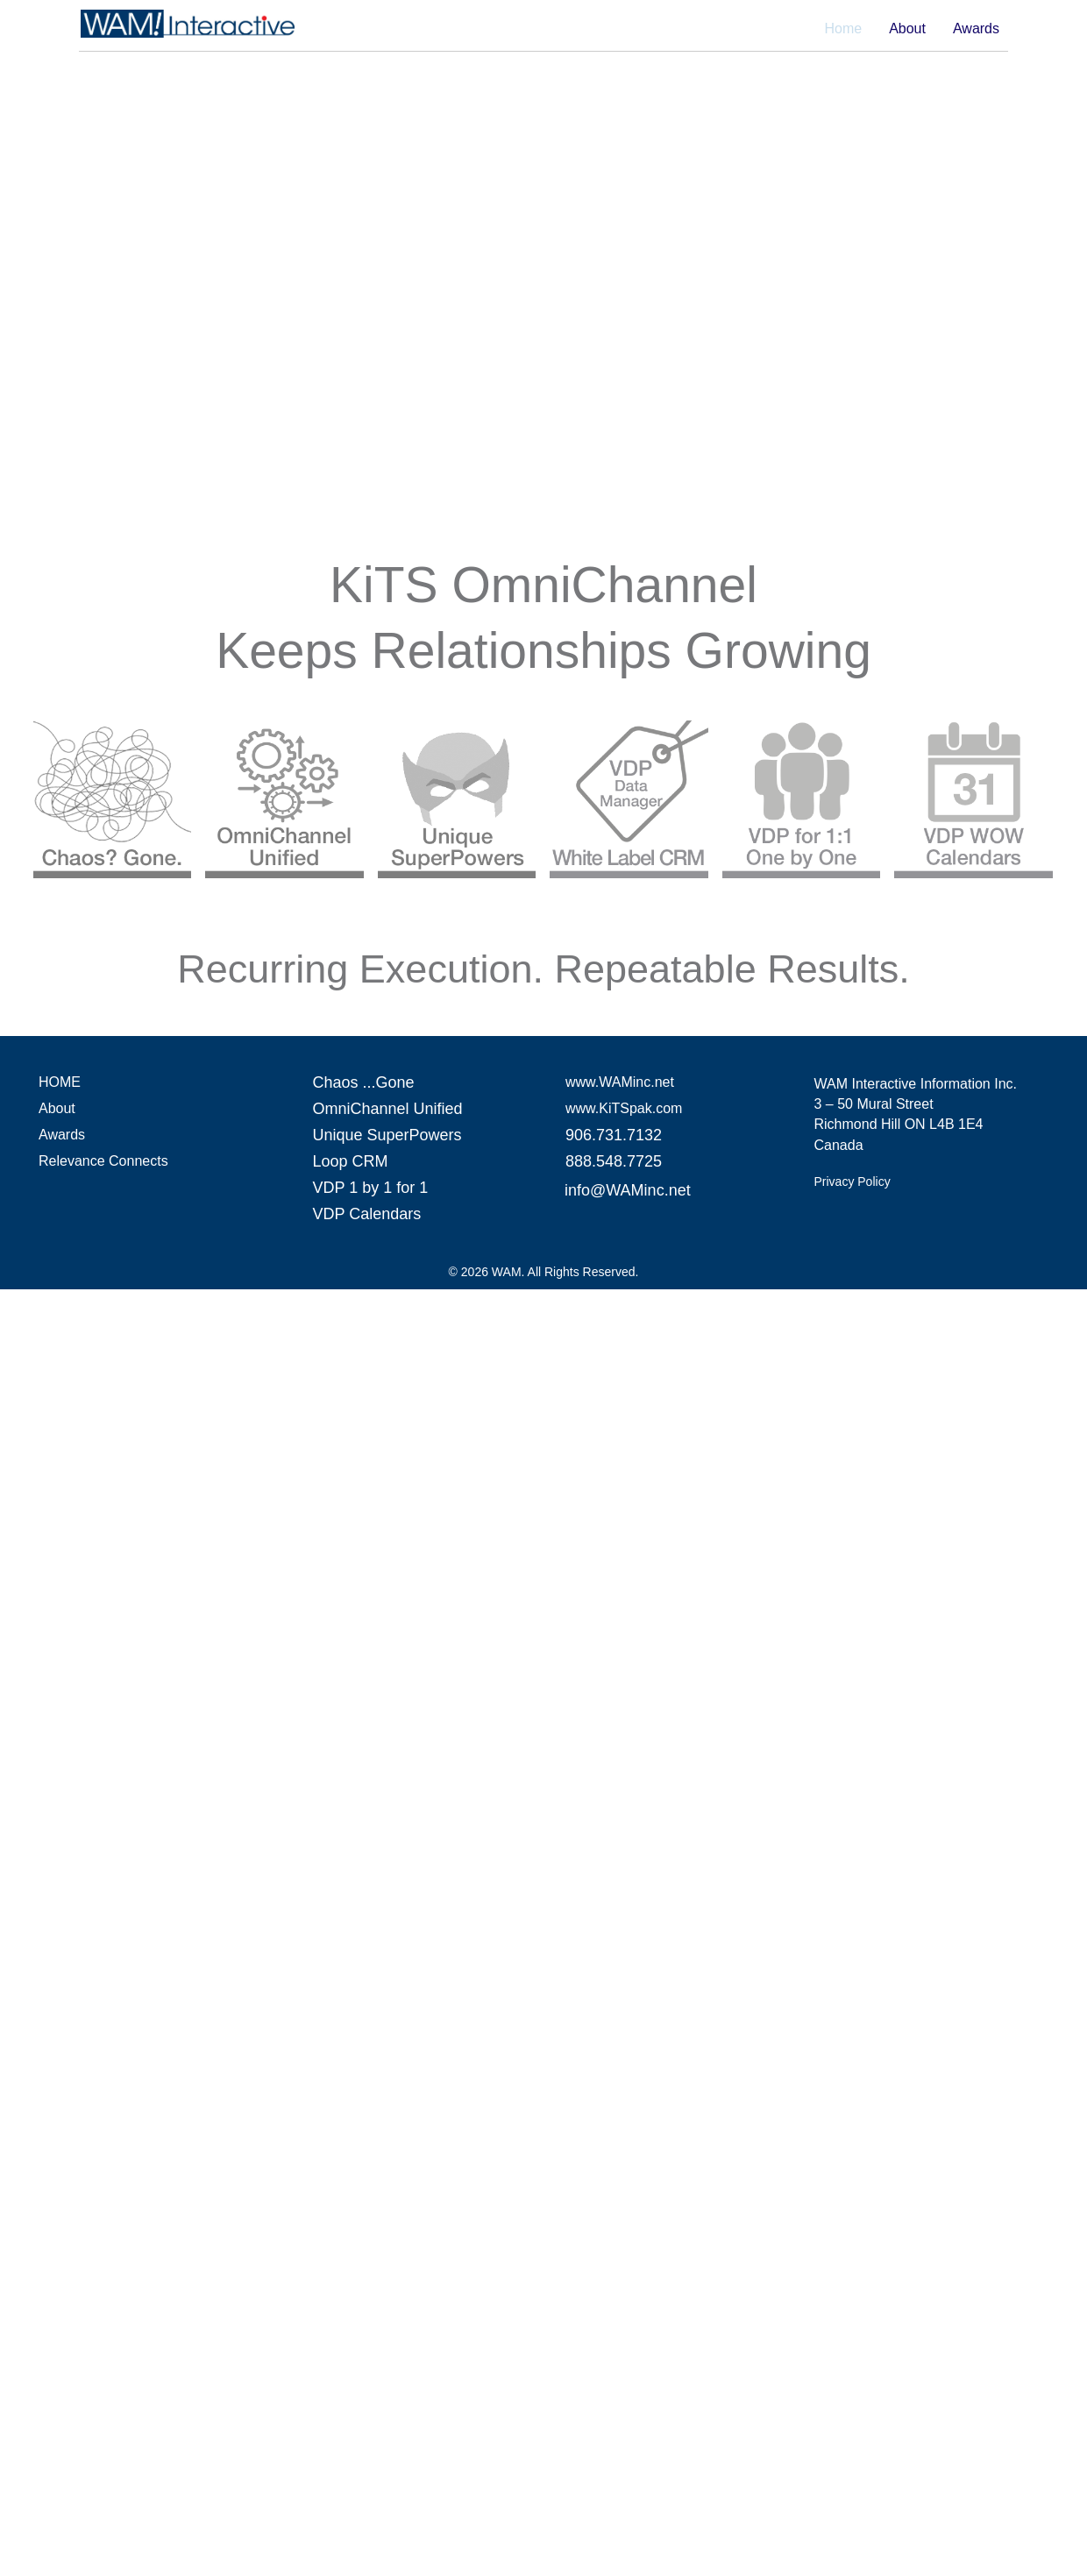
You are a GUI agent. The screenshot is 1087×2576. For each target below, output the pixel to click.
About (907, 29)
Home (843, 29)
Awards (976, 29)
